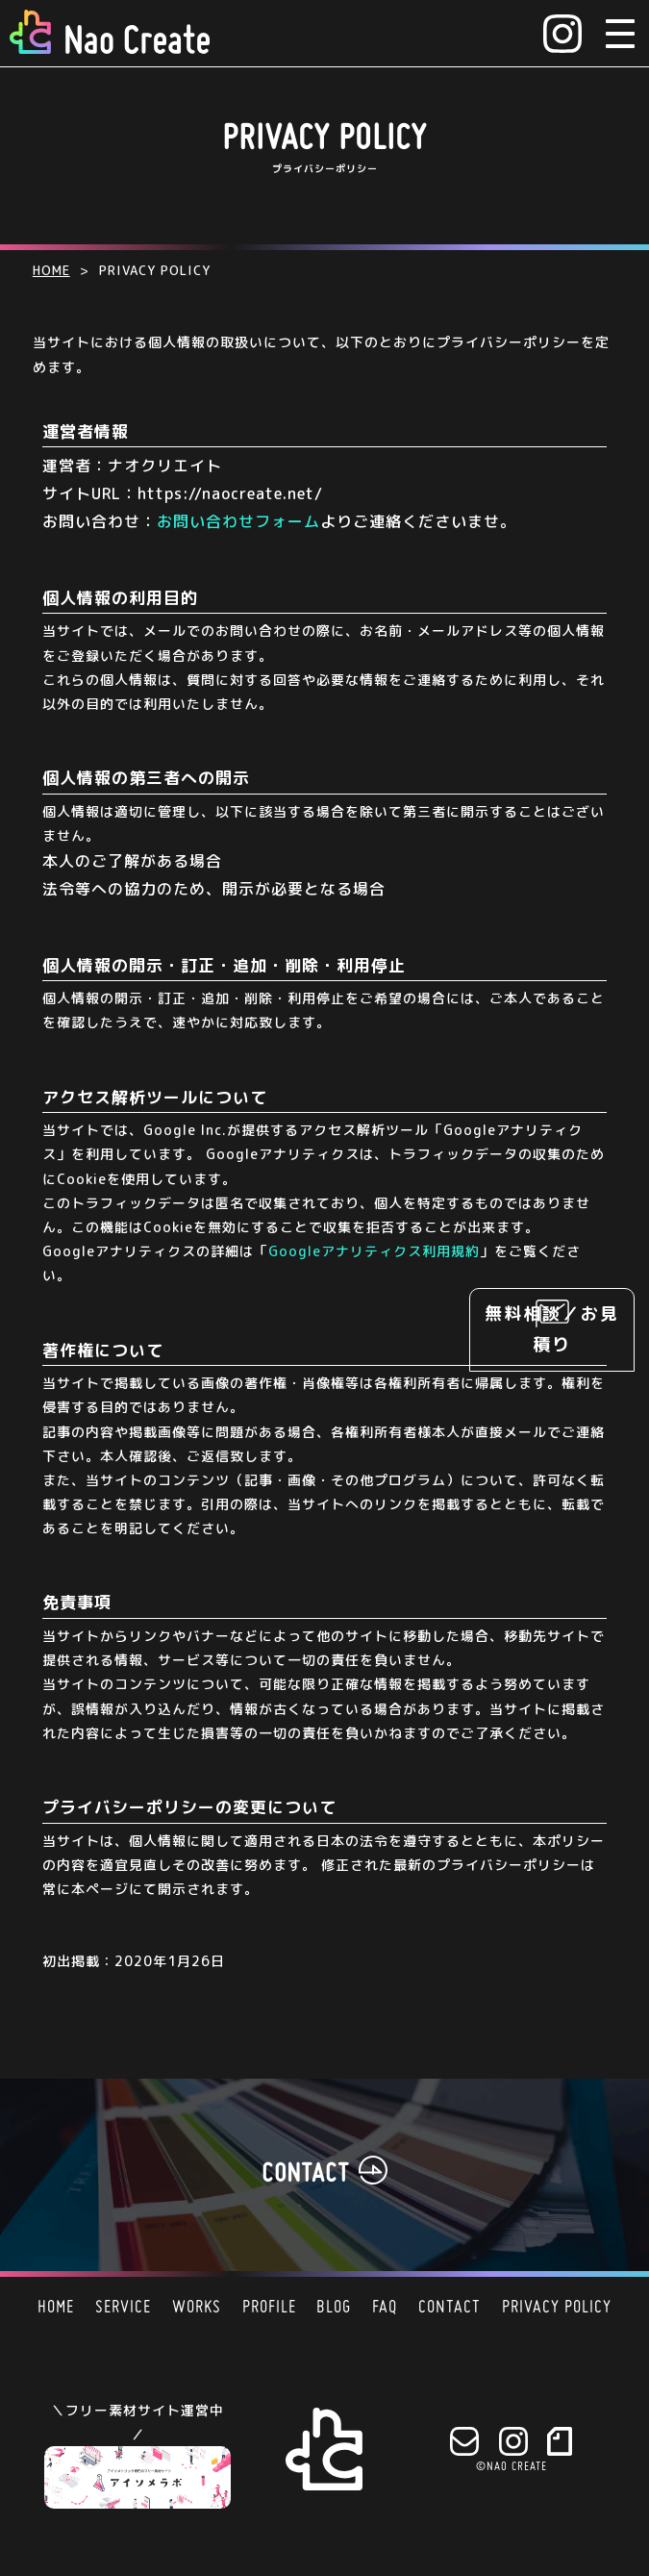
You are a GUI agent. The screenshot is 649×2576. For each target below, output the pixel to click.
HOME (55, 2308)
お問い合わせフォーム (238, 521)
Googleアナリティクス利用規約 (374, 1251)
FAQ (384, 2308)
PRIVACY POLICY (557, 2308)
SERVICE (123, 2308)
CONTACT (449, 2308)
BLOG (333, 2308)
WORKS (196, 2308)
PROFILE (269, 2308)
